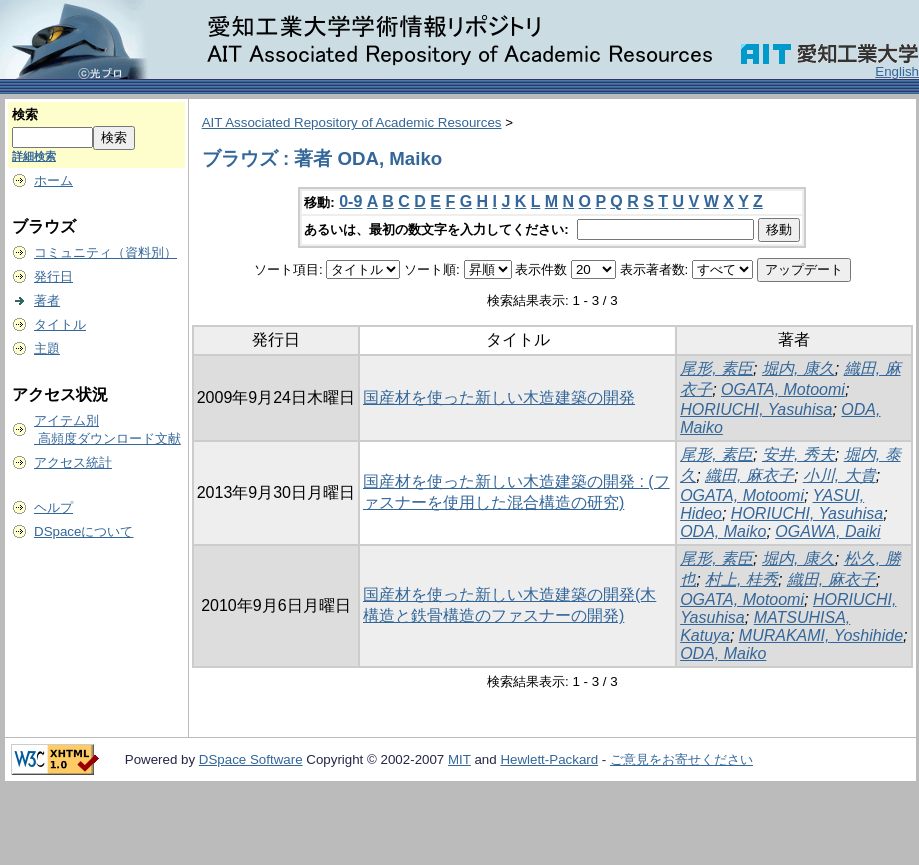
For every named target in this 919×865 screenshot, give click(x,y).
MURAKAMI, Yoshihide (821, 635)
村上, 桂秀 (741, 579)
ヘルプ (53, 507)
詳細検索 (34, 156)
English (897, 71)
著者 (47, 300)
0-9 (350, 201)
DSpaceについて (83, 531)
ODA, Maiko (723, 531)
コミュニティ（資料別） (105, 252)
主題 (47, 348)
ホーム (53, 180)
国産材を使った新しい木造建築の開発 (499, 397)
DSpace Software (251, 759)
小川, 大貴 (839, 475)
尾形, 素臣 (716, 368)
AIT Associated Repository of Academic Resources (352, 122)
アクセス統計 (73, 462)
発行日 (53, 276)
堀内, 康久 (798, 368)
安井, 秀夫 (798, 454)
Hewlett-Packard (549, 759)
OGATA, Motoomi (783, 389)
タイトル (60, 324)
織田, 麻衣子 (749, 475)
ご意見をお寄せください (681, 759)
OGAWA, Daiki (827, 531)
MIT (459, 759)
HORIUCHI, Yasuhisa (756, 409)
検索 (25, 114)
